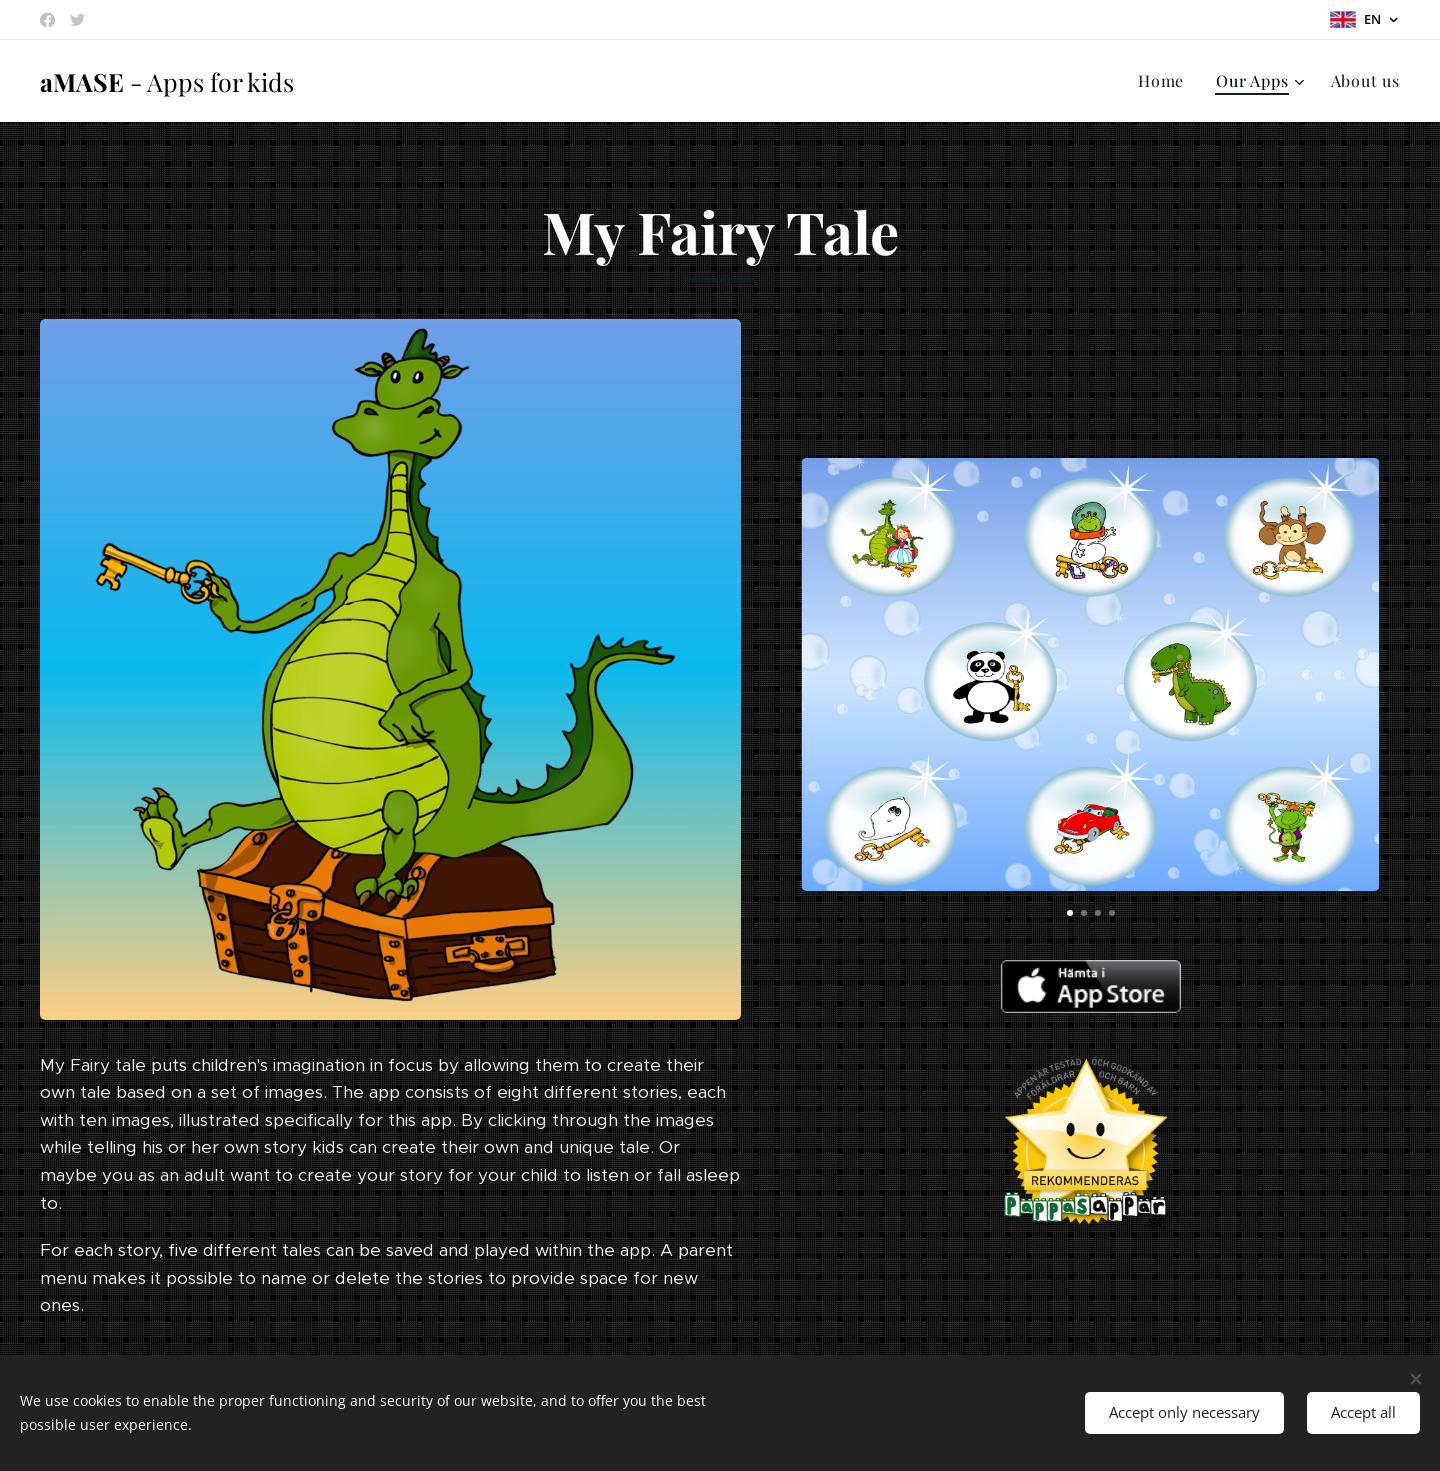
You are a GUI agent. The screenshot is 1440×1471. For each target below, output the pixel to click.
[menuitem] (1166, 81)
